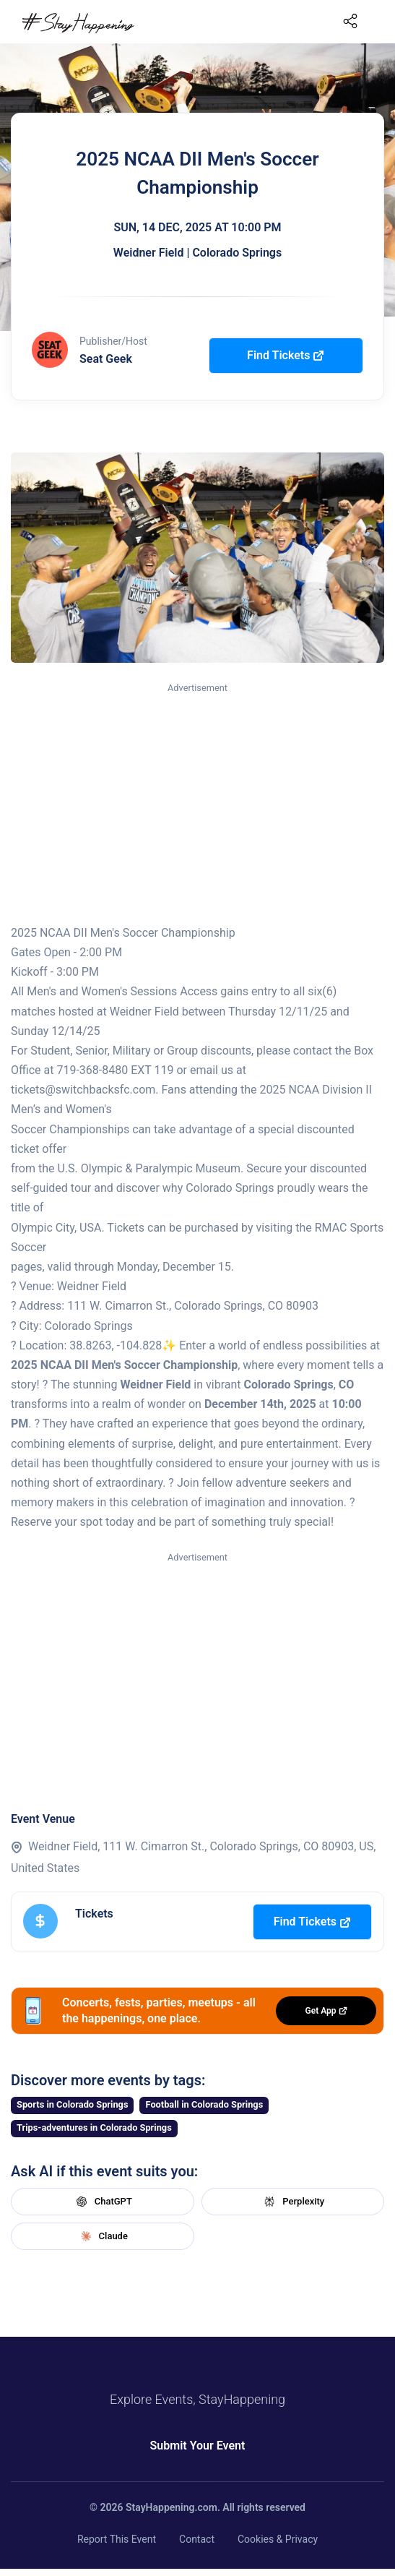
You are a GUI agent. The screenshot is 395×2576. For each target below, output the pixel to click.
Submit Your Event (198, 2445)
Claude (102, 2236)
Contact (196, 2539)
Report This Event (116, 2539)
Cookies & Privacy (278, 2539)
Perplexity (292, 2201)
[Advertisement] (197, 804)
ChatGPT (102, 2201)
